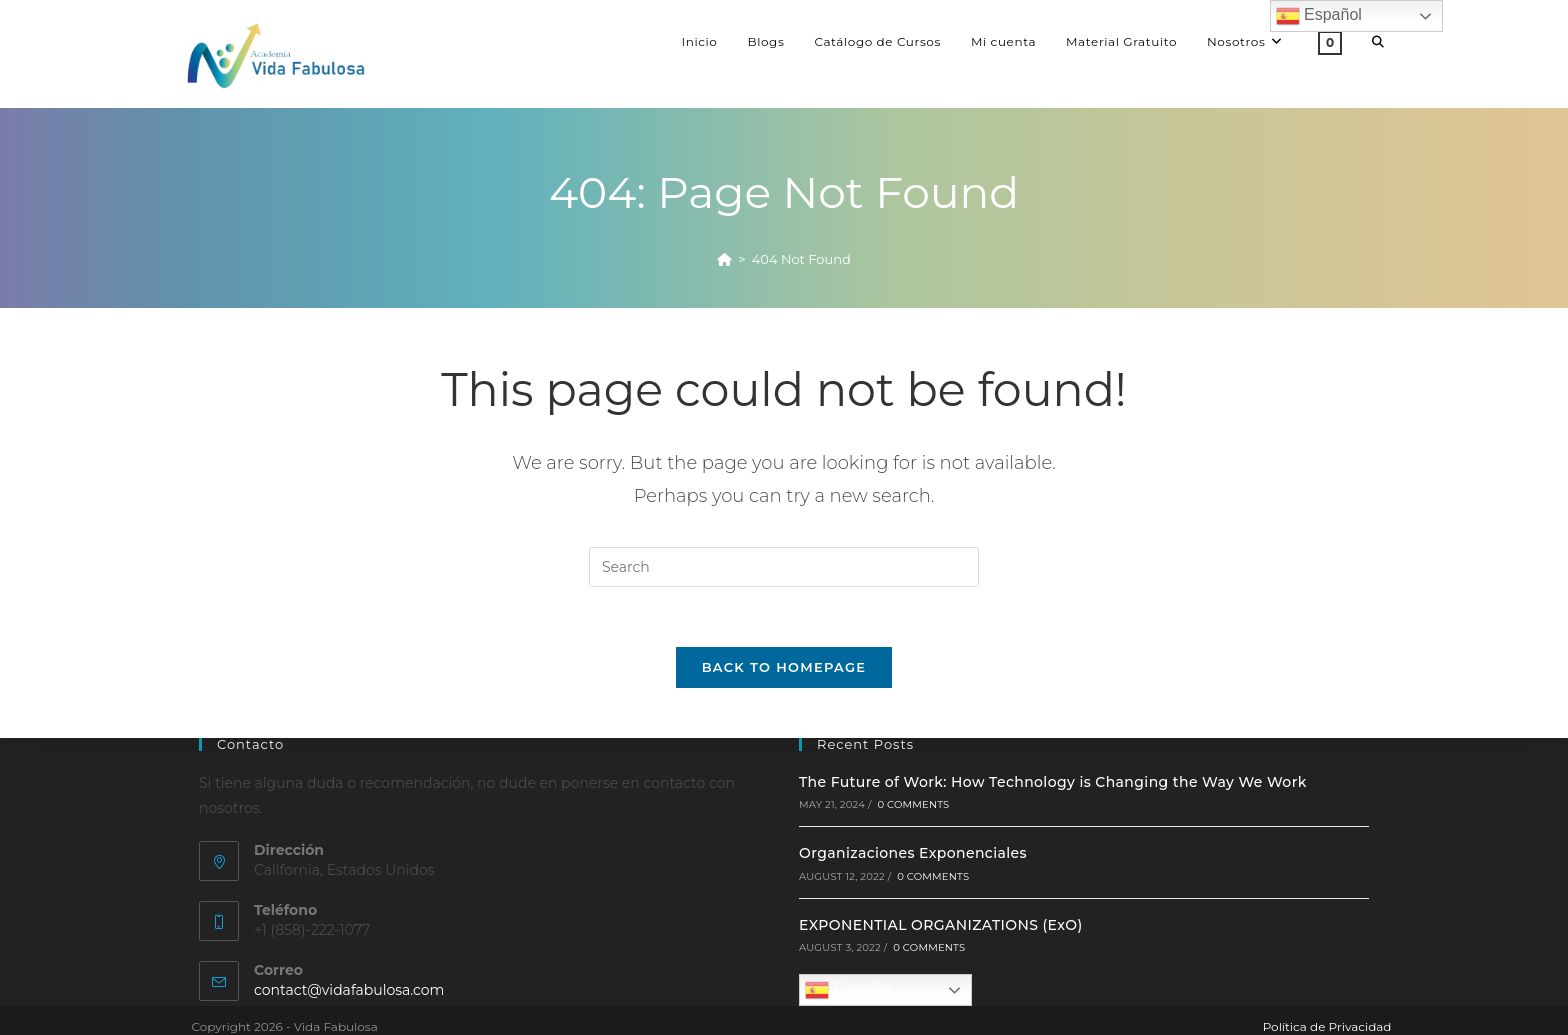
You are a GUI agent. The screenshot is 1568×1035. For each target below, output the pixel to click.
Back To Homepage (784, 667)
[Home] (724, 259)
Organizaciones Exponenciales (913, 853)
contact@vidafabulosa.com (349, 990)
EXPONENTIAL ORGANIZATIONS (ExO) (941, 925)
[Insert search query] (784, 567)
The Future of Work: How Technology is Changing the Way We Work (1053, 782)
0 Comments (913, 804)
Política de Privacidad (1327, 1026)
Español (848, 990)
